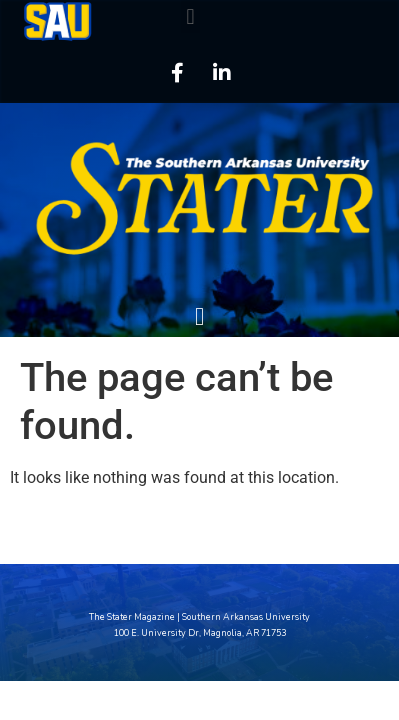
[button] (190, 16)
